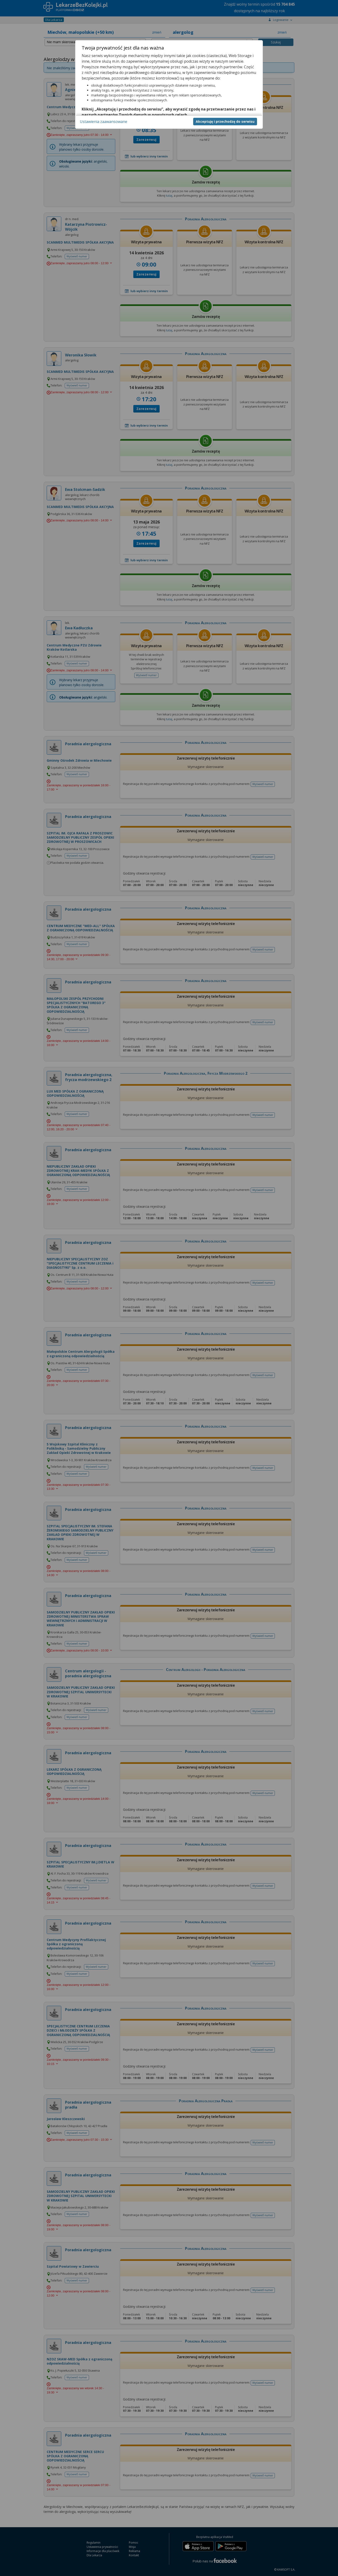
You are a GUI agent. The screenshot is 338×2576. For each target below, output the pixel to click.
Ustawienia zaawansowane (103, 121)
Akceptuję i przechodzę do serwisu (225, 121)
